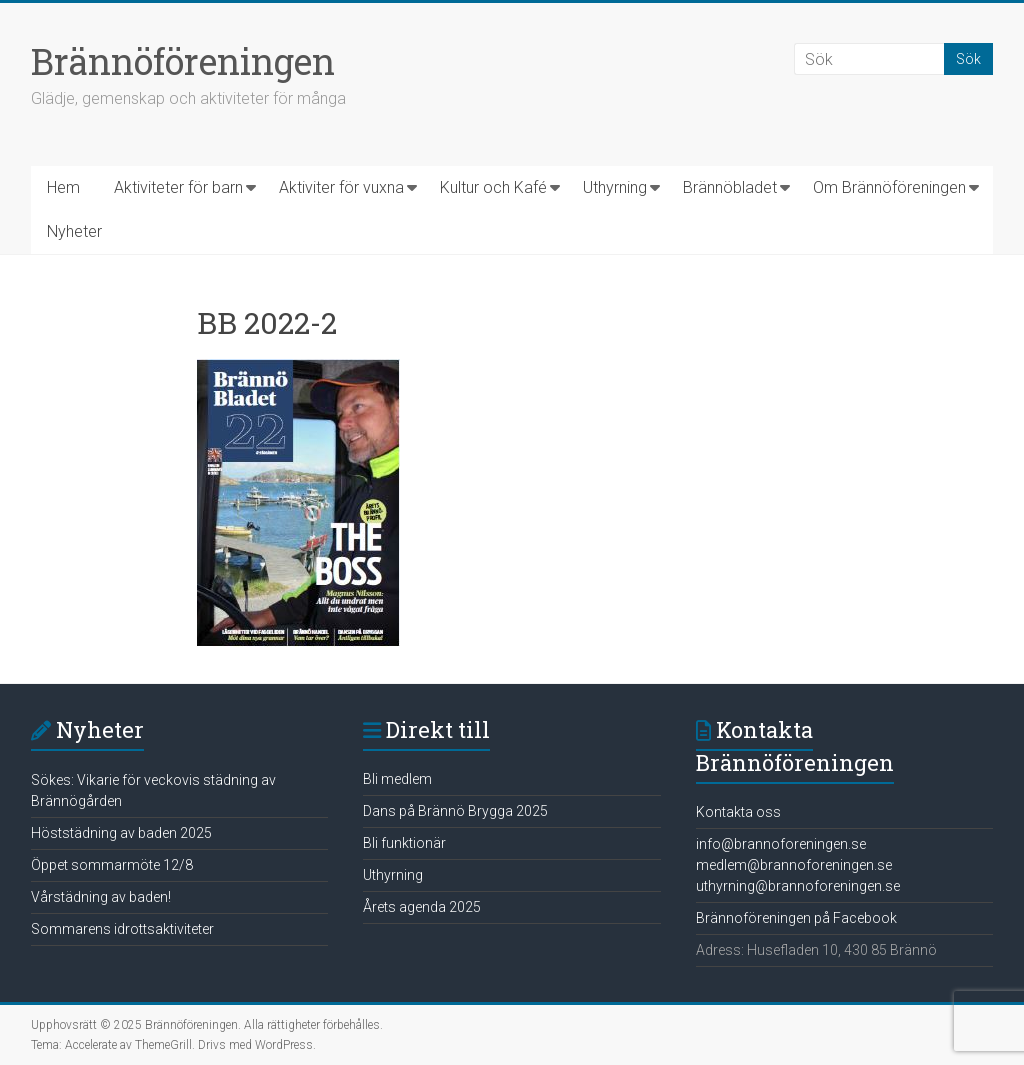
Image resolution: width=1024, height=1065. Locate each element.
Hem (63, 187)
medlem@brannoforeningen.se (794, 865)
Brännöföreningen (183, 61)
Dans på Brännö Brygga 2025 (455, 811)
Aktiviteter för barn (178, 187)
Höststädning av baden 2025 (121, 833)
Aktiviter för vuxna (341, 187)
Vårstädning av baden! (101, 897)
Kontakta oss (738, 812)
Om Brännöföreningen (889, 187)
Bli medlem (397, 779)
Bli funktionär (404, 843)
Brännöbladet (730, 187)
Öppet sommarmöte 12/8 (112, 865)
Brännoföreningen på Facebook (796, 918)
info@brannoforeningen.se (781, 844)
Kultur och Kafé (493, 187)
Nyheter (74, 231)
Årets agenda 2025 (422, 907)
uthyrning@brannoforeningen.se (798, 886)
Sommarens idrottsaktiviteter (122, 929)
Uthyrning (615, 187)
